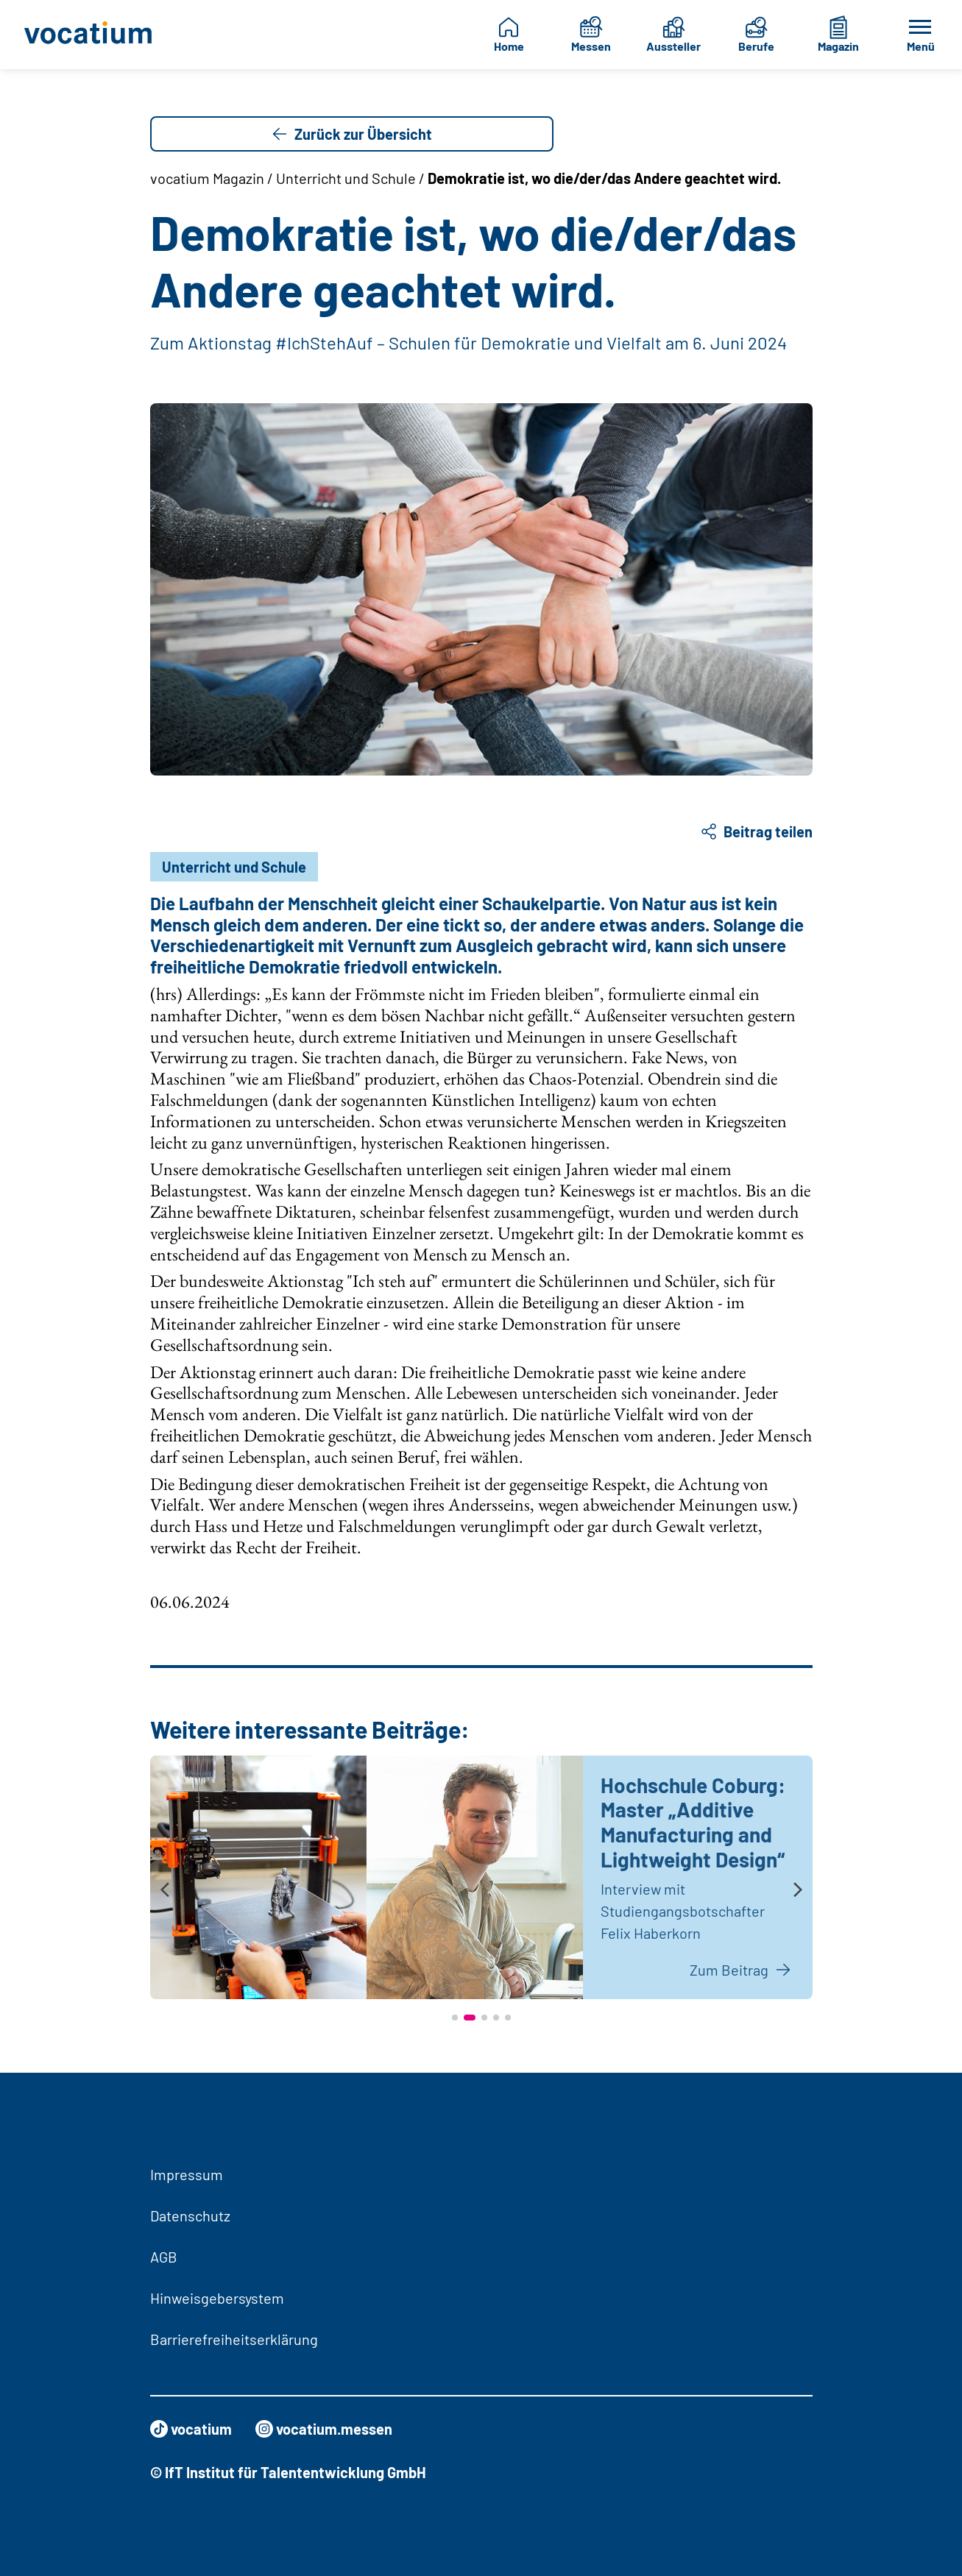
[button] (455, 2017)
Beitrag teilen (756, 831)
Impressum (186, 2174)
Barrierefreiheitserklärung (234, 2339)
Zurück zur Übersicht (351, 134)
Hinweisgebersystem (217, 2298)
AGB (163, 2256)
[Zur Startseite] (90, 34)
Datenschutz (190, 2215)
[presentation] (165, 1891)
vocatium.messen (323, 2429)
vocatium (191, 2429)
